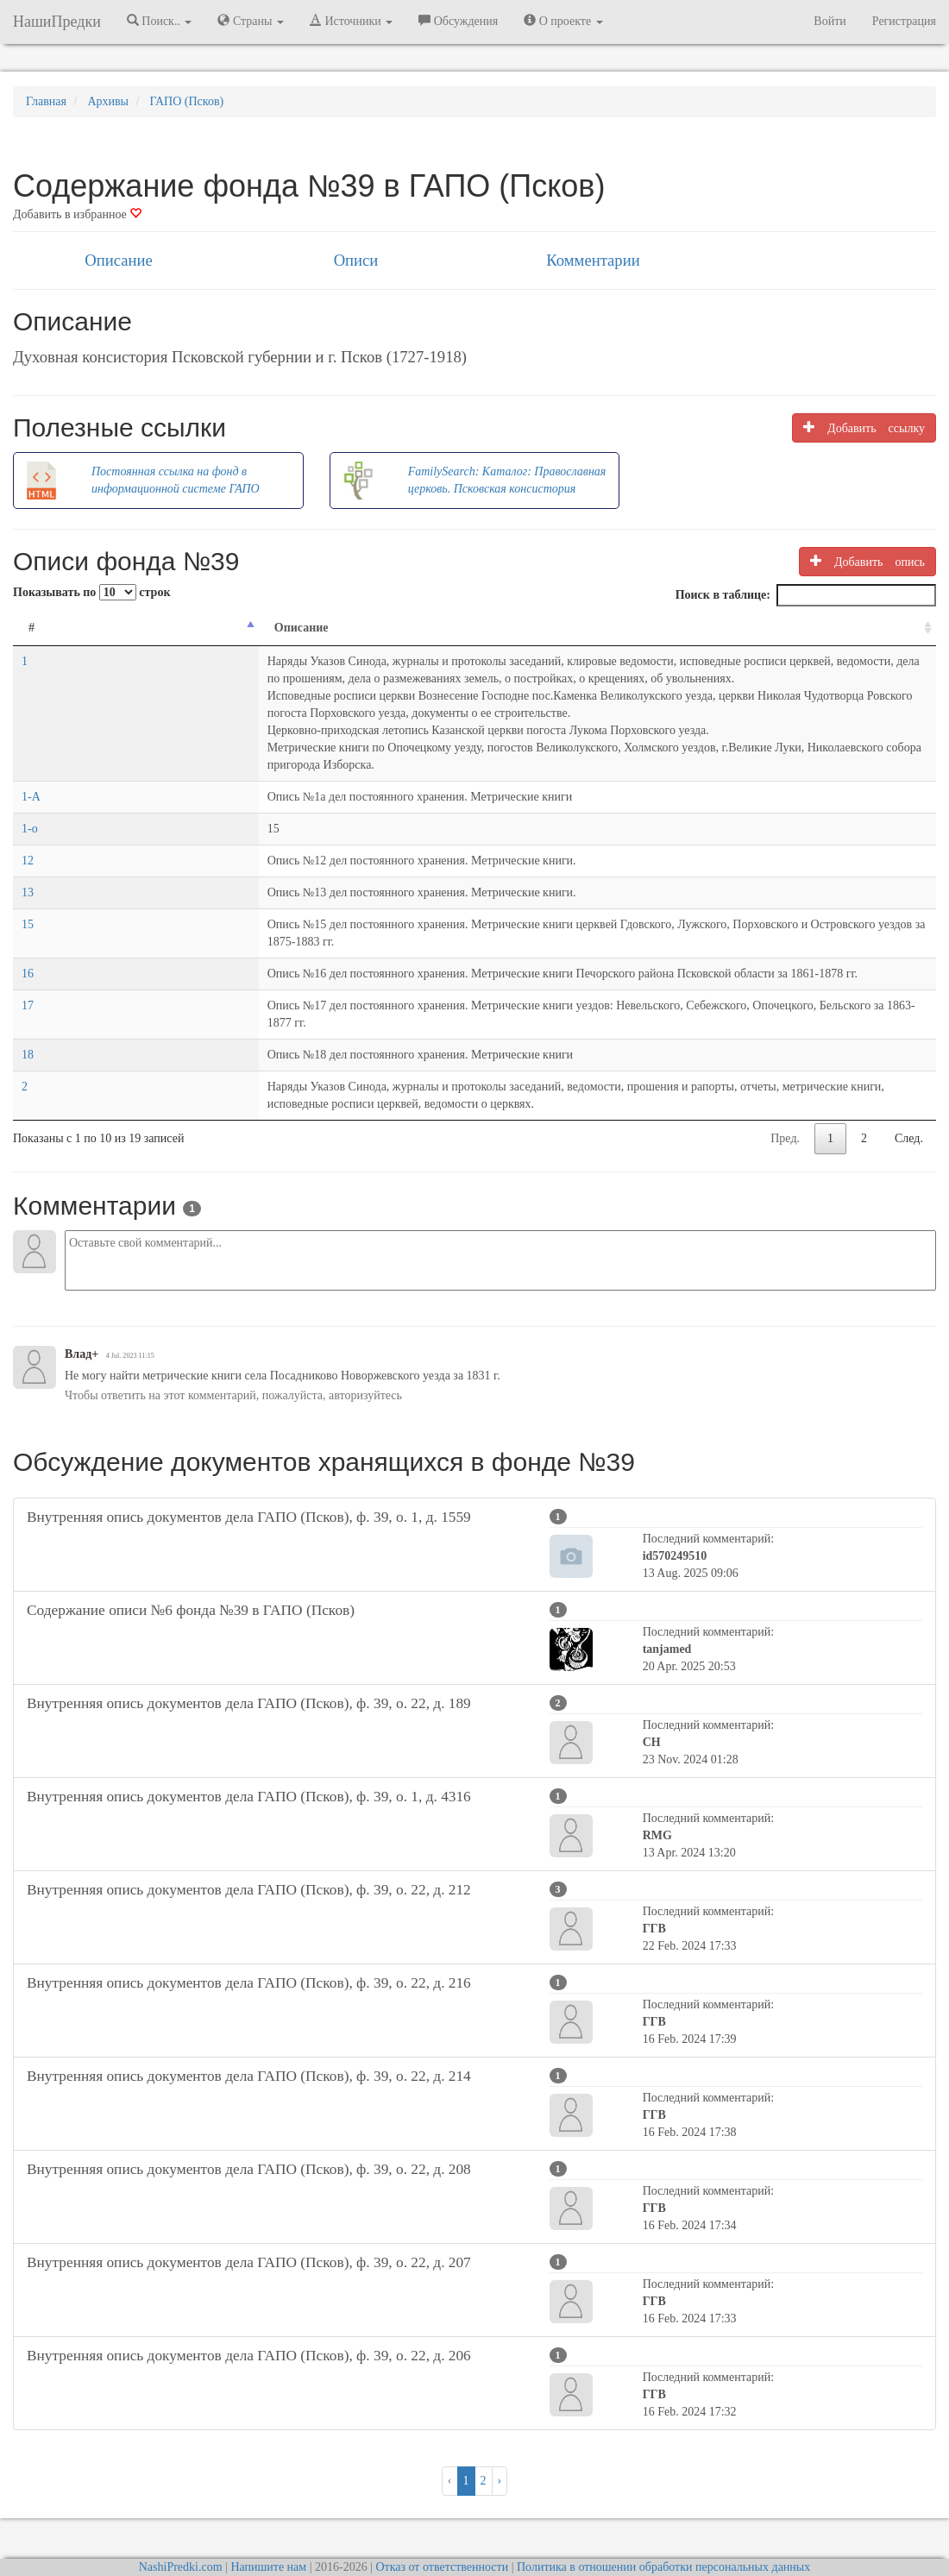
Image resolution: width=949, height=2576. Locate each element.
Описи (356, 260)
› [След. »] (500, 2428)
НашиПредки (57, 21)
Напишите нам (268, 2515)
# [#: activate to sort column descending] (31, 627)
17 (28, 970)
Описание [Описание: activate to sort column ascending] (93, 627)
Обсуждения (458, 21)
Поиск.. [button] (159, 21)
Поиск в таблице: (806, 595)
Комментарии (592, 260)
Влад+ (81, 1302)
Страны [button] (250, 21)
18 (28, 1002)
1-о (30, 811)
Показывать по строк (91, 592)
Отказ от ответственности (441, 2515)
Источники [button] (351, 21)
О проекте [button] (563, 21)
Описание (118, 260)
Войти (829, 21)
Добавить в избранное (77, 214)
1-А (31, 779)
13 (28, 875)
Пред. (785, 1086)
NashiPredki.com (181, 2515)
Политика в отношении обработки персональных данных (663, 2515)
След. (909, 1086)
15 (28, 907)
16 (28, 939)
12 (28, 843)
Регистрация (904, 21)
